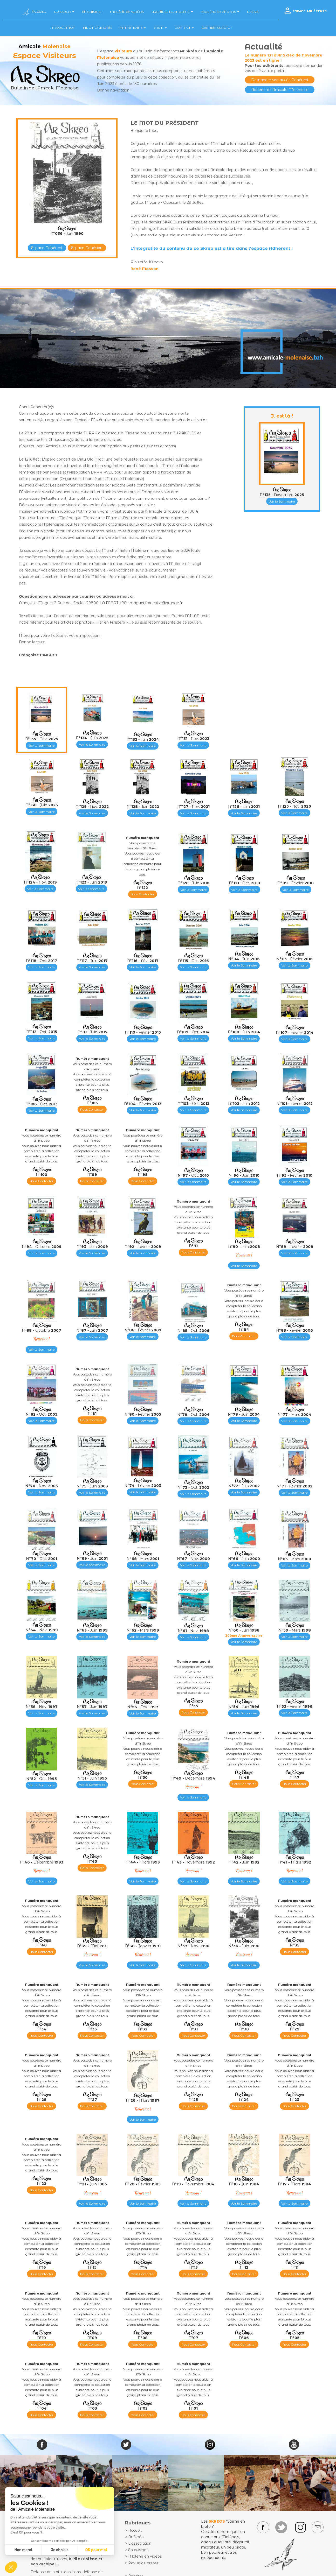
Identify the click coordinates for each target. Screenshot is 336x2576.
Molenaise (108, 57)
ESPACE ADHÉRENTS (310, 11)
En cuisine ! (138, 2549)
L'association (140, 2543)
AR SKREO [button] (64, 12)
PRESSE (253, 12)
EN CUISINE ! (92, 12)
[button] (11, 2567)
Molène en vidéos (145, 2556)
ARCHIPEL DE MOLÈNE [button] (172, 12)
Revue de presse (143, 2563)
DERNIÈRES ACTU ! (217, 28)
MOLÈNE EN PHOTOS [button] (220, 12)
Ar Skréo (136, 2537)
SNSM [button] (160, 28)
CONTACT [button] (184, 28)
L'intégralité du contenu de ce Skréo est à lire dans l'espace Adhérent (210, 248)
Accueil (135, 2530)
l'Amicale (213, 51)
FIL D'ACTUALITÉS (97, 28)
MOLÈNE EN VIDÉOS (127, 12)
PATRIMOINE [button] (133, 28)
